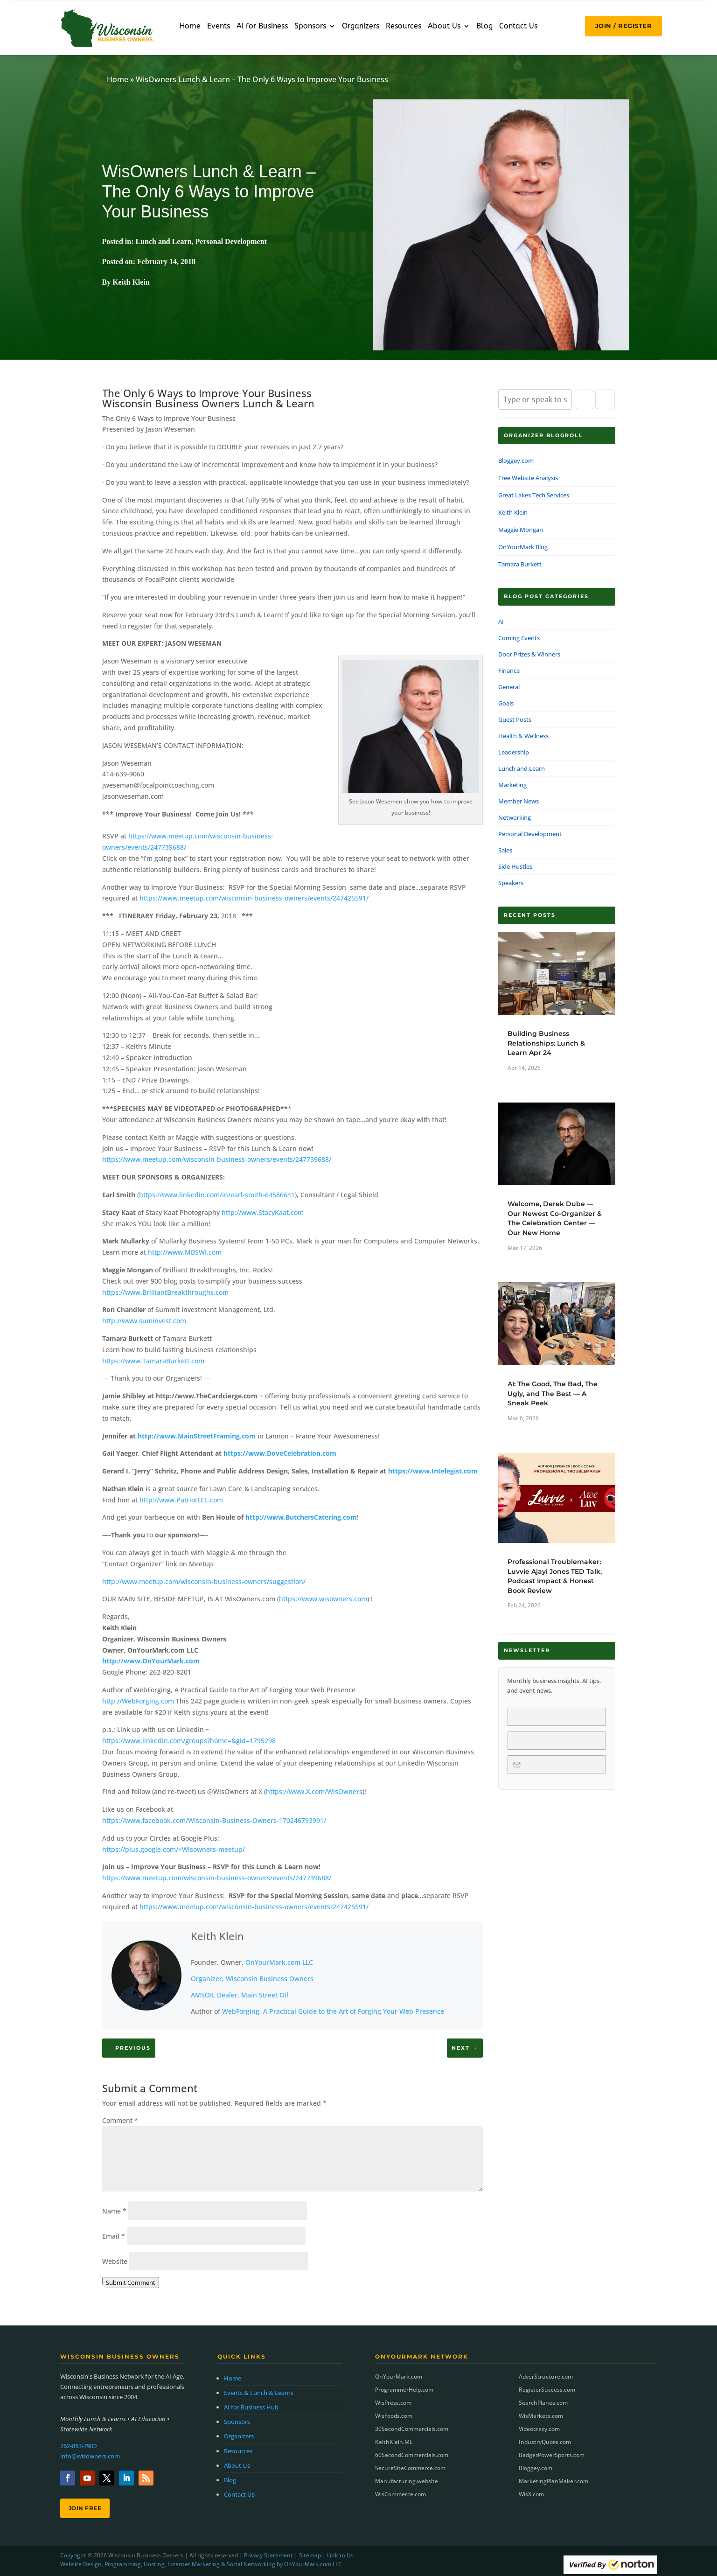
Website (114, 2261)
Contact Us (518, 26)
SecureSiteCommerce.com (410, 2468)
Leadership (513, 752)
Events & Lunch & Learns (258, 2392)
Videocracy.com (539, 2429)
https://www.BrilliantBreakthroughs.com (165, 1292)
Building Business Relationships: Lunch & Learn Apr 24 (546, 1043)
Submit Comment (130, 2282)
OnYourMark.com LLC (279, 1962)
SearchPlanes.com (543, 2403)
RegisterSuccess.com (547, 2390)
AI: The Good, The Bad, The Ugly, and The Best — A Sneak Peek (553, 1393)
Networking (514, 817)
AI (501, 621)
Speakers (510, 883)
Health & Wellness (523, 736)
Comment (120, 2120)
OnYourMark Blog (523, 547)
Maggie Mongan (520, 529)
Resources (403, 26)
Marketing (512, 785)
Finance (509, 670)
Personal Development (231, 241)
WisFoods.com (393, 2416)
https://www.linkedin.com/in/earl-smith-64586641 (217, 1194)
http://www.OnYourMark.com (151, 1660)
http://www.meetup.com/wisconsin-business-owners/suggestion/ (204, 1581)
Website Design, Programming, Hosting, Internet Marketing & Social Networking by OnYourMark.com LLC (201, 2564)
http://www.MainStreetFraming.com (197, 1435)
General (509, 687)
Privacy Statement (268, 2555)
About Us (444, 26)
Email (113, 2236)
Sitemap (310, 2555)
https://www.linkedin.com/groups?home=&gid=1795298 (189, 1740)
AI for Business (262, 26)
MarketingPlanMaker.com (553, 2481)
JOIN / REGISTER (623, 25)
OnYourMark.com (398, 2377)
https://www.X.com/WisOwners (314, 1791)
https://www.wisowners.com (323, 1598)
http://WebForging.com (138, 1700)
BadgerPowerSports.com (552, 2455)
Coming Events (519, 638)
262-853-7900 (78, 2446)
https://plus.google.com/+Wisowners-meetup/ (173, 1849)
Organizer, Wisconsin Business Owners (252, 1978)
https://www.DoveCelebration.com (279, 1453)
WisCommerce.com (400, 2494)
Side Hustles (515, 866)
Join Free (85, 2508)
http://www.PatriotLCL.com (181, 1499)
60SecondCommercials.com (411, 2455)
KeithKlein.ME (394, 2442)
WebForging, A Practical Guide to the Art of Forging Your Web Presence (333, 2011)
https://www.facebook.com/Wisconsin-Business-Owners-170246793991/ (214, 1820)
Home (190, 26)
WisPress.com (393, 2403)
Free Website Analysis (528, 478)
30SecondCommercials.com (411, 2429)
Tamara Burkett (520, 564)
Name (114, 2210)
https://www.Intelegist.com (433, 1470)
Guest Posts (514, 719)
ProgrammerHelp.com (404, 2390)
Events (218, 26)
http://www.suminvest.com (144, 1320)
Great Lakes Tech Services (533, 495)
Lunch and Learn (164, 241)
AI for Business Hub (251, 2407)
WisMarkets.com (541, 2416)
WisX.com (531, 2494)
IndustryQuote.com (545, 2442)
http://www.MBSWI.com (185, 1252)
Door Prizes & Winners (529, 654)
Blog (484, 26)
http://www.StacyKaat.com (263, 1212)
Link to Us (340, 2555)
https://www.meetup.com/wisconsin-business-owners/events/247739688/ (216, 1159)
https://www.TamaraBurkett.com (153, 1360)
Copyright (73, 2555)
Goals (506, 703)
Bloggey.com (516, 460)
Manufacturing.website (406, 2481)
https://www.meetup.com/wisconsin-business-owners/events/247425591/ (254, 898)
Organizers (360, 26)
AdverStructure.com (546, 2377)
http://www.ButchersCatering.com (301, 1517)
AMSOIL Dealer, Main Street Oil (239, 1994)
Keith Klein (217, 1936)
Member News (518, 801)
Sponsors (310, 26)
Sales (505, 850)
